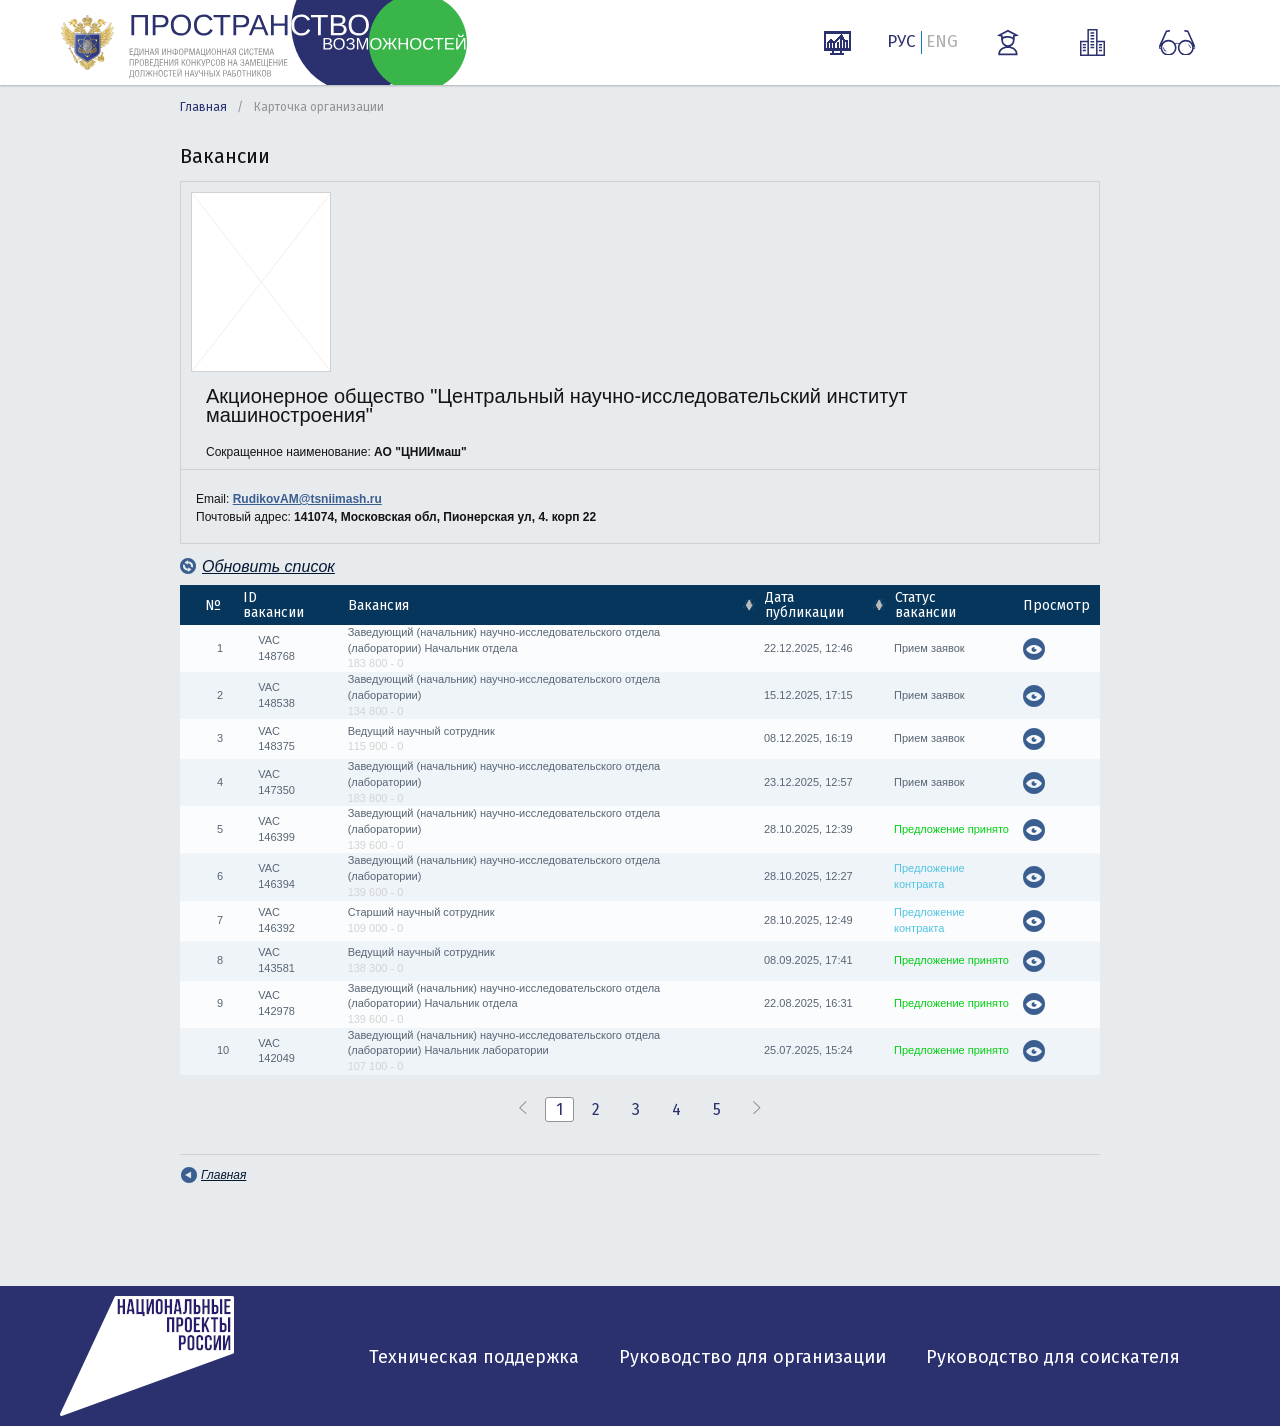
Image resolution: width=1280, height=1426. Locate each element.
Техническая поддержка (474, 1357)
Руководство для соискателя (1053, 1357)
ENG (942, 41)
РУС (901, 41)
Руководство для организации (752, 1357)
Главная (203, 107)
